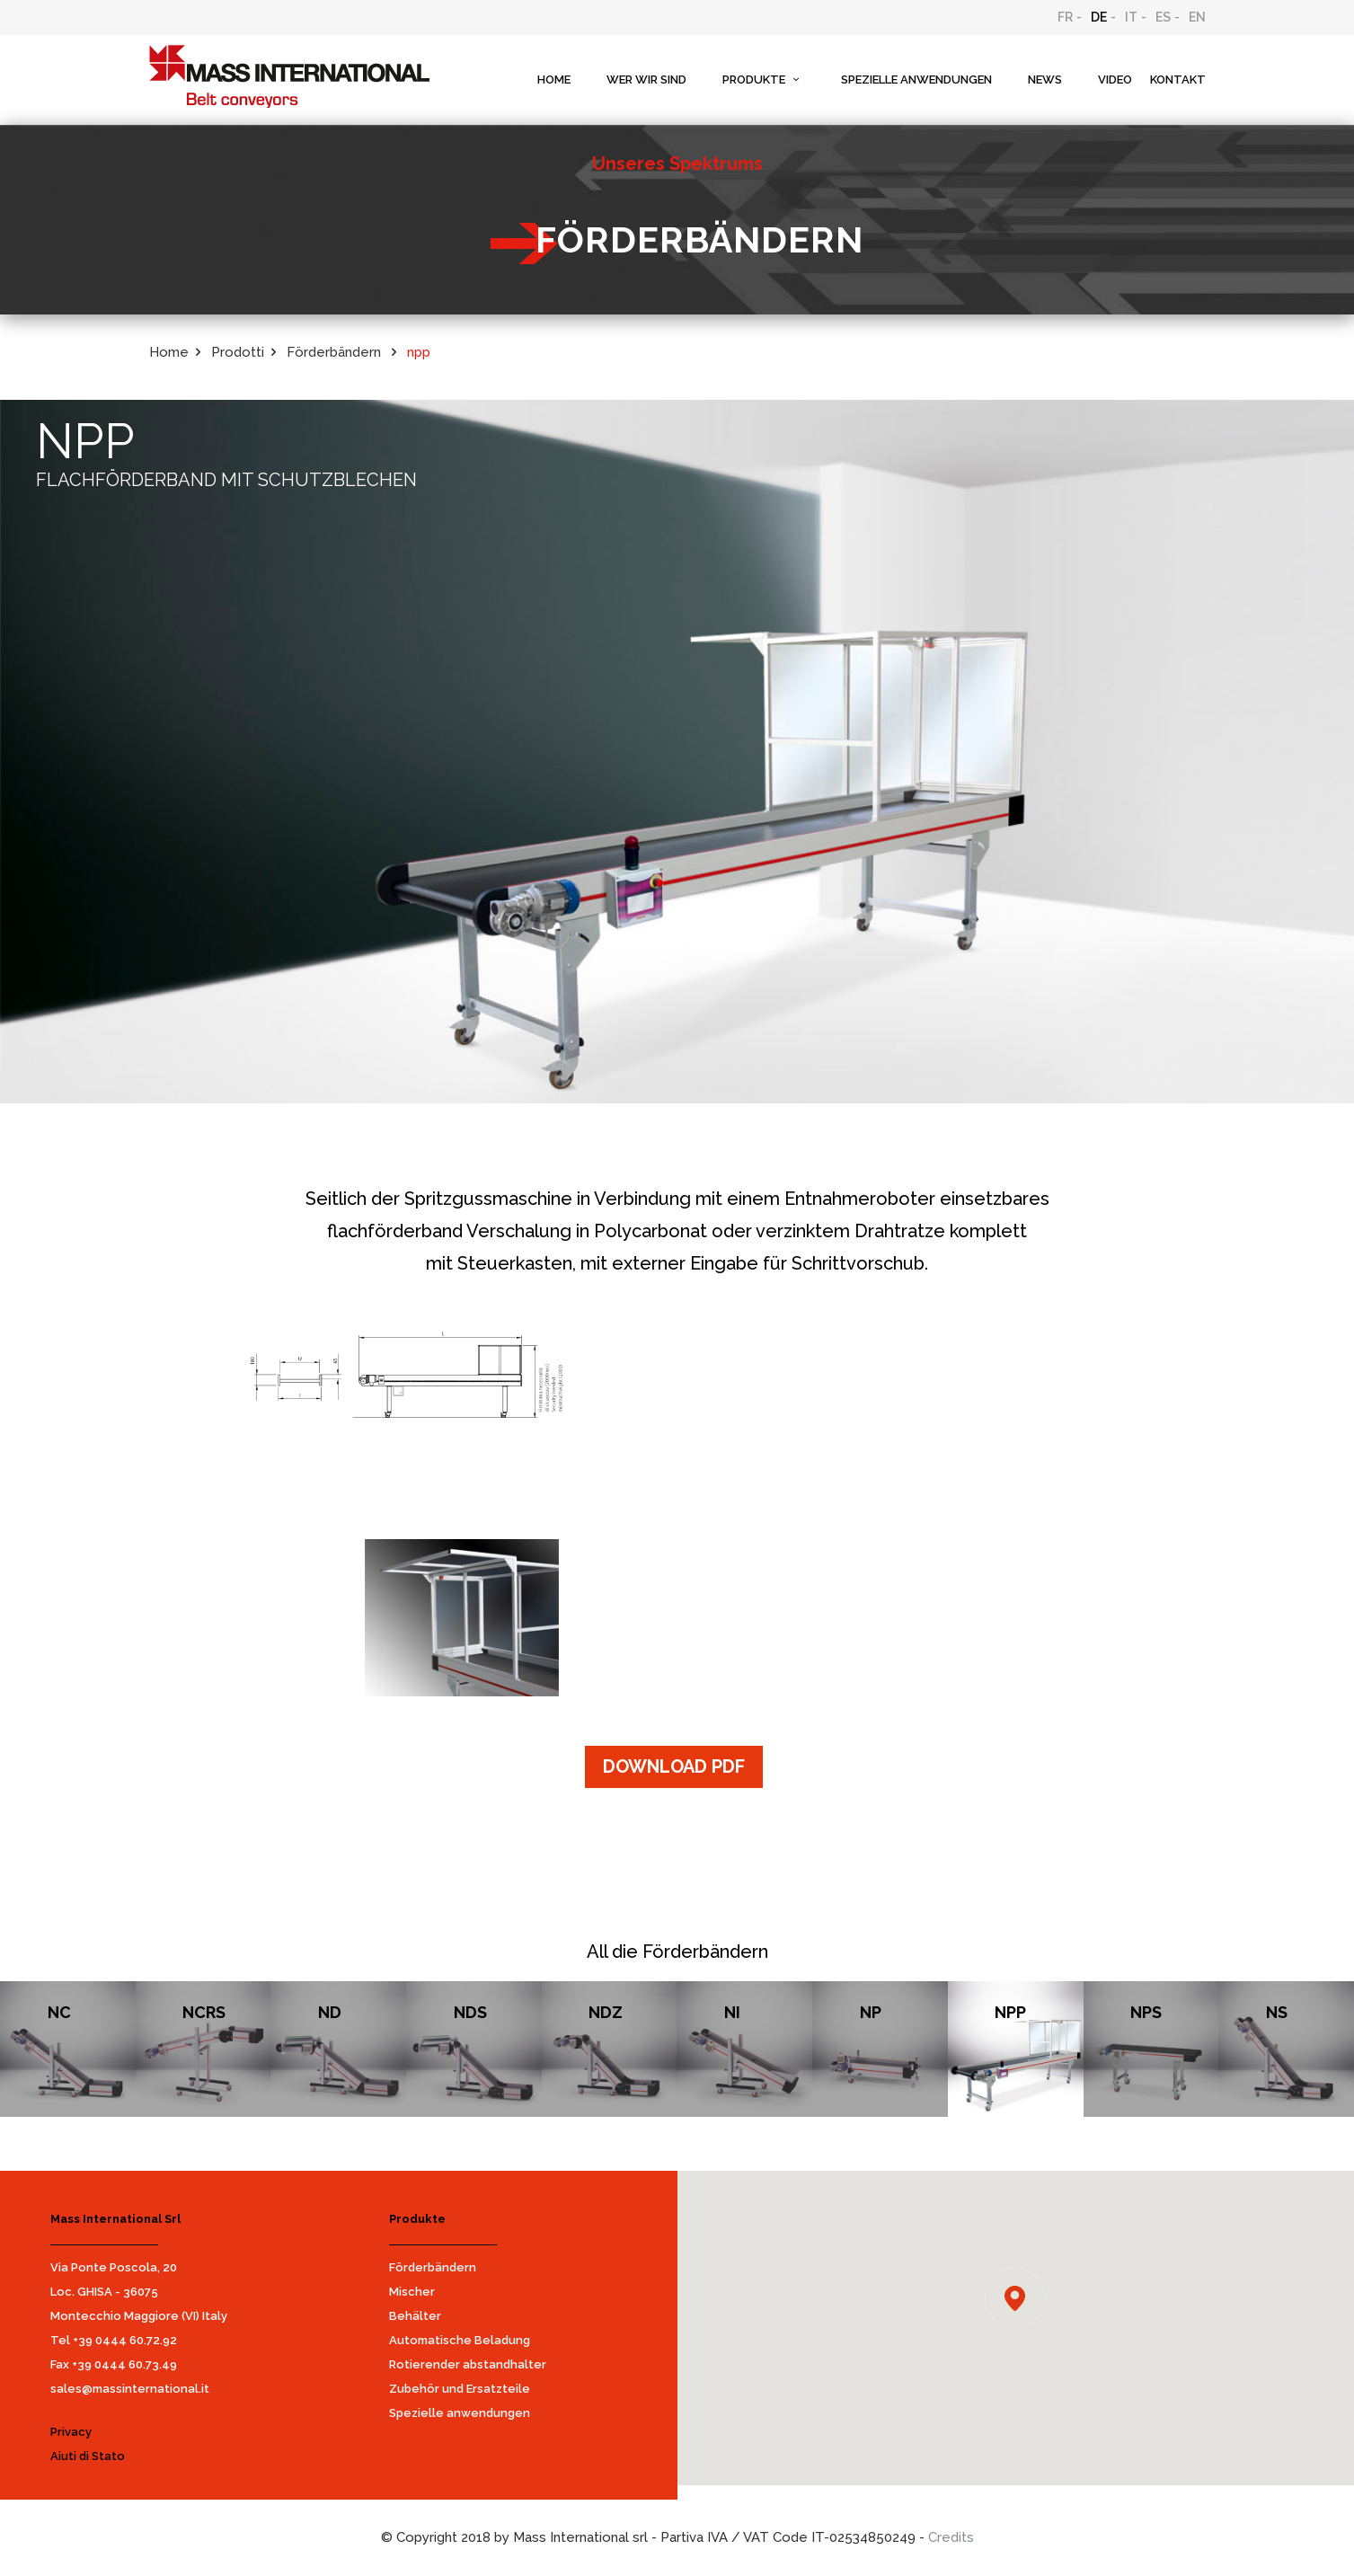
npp (418, 352)
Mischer (412, 2291)
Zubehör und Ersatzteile (459, 2388)
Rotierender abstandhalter (467, 2364)
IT (1131, 17)
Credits (951, 2537)
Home (169, 352)
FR (1065, 17)
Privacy (71, 2432)
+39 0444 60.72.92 (125, 2340)
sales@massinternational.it (129, 2388)
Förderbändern (432, 2267)
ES (1163, 17)
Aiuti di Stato (87, 2456)
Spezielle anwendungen (459, 2413)
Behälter (415, 2316)
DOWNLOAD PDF (674, 1766)
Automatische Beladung (459, 2340)
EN (1197, 17)
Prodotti (237, 352)
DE (1099, 17)
